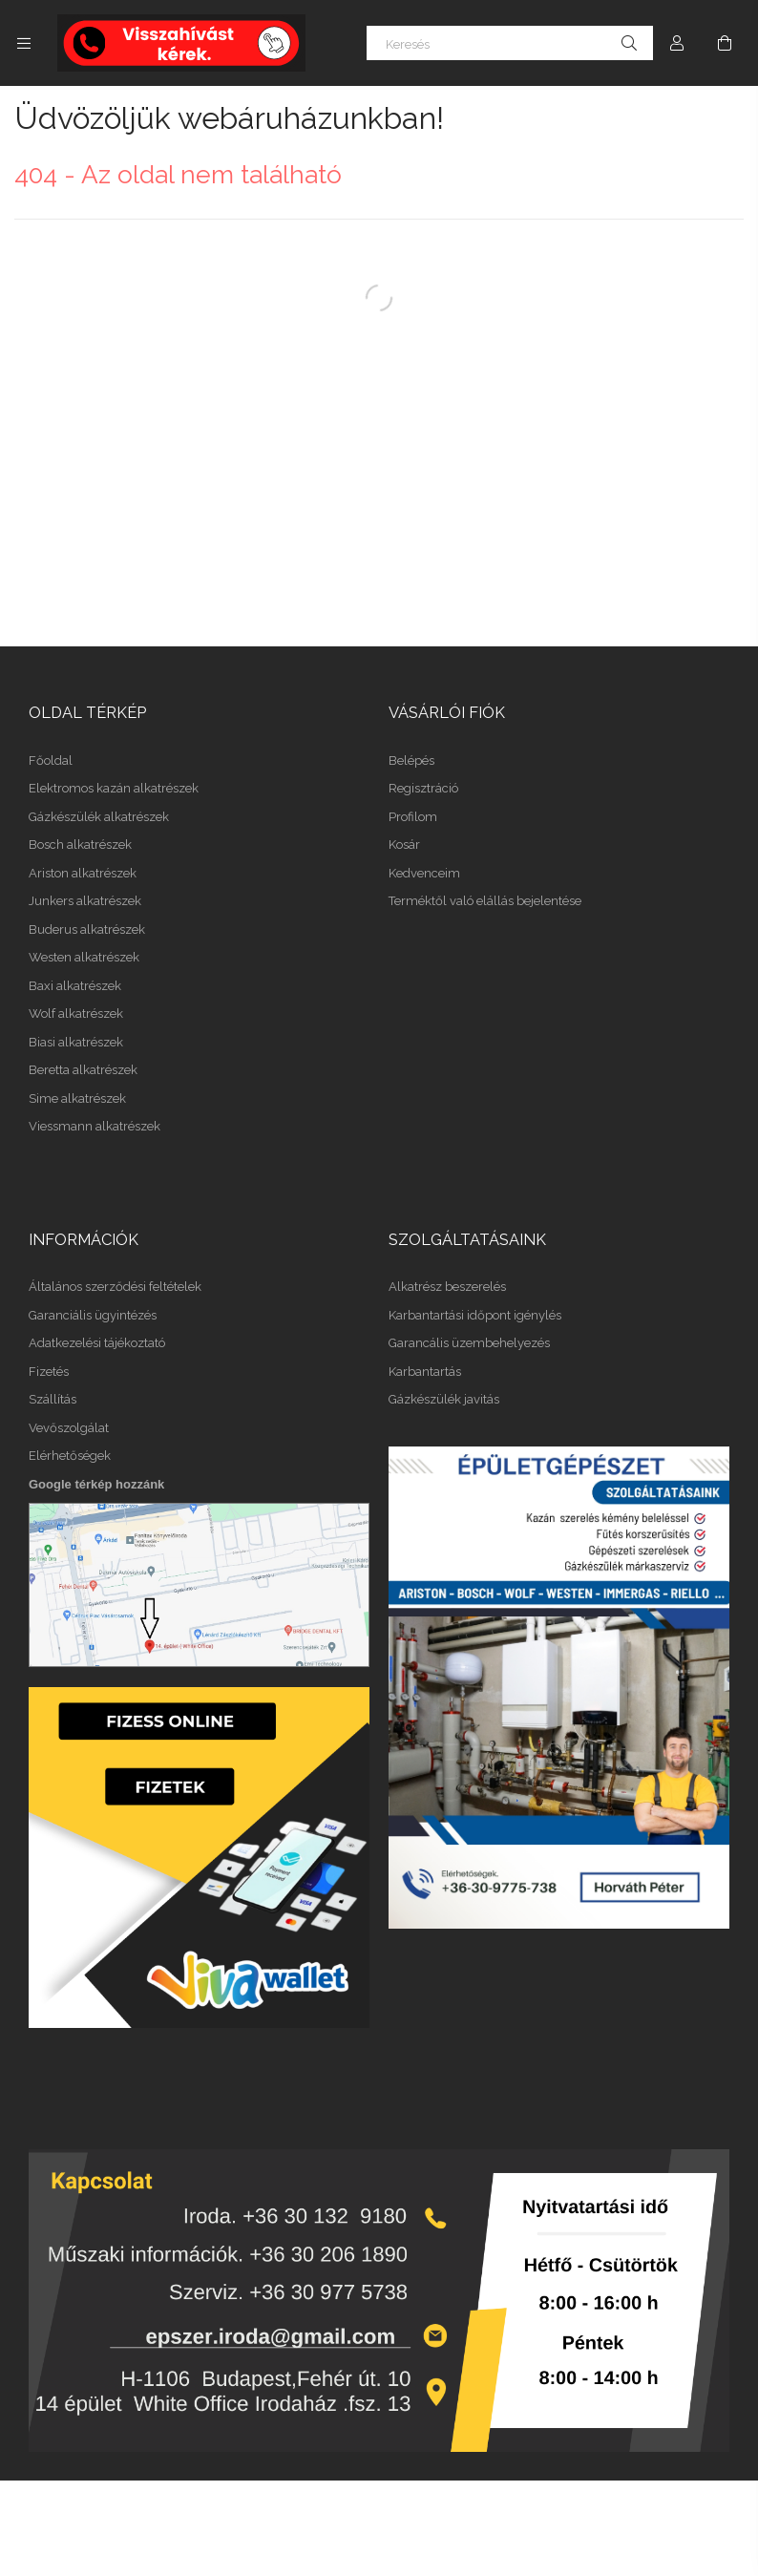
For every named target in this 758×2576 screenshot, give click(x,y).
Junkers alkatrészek (85, 901)
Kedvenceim (424, 873)
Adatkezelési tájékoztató (97, 1343)
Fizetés (49, 1371)
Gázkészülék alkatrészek (99, 817)
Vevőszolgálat (69, 1428)
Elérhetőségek (70, 1455)
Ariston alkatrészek (83, 873)
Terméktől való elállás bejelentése (485, 901)
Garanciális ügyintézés (93, 1315)
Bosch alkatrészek (80, 844)
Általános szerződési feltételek (115, 1286)
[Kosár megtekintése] (724, 43)
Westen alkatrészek (84, 957)
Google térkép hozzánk (96, 1484)
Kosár (404, 844)
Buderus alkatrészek (87, 929)
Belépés (411, 760)
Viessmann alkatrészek (94, 1126)
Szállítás (52, 1399)
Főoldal (51, 760)
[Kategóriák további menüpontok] (24, 43)
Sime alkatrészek (77, 1098)
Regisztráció (423, 788)
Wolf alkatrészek (76, 1013)
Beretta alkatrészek (83, 1070)
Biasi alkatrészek (76, 1042)
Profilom (413, 817)
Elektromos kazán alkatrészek (114, 788)
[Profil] (677, 43)
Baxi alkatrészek (75, 986)
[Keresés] (510, 43)
